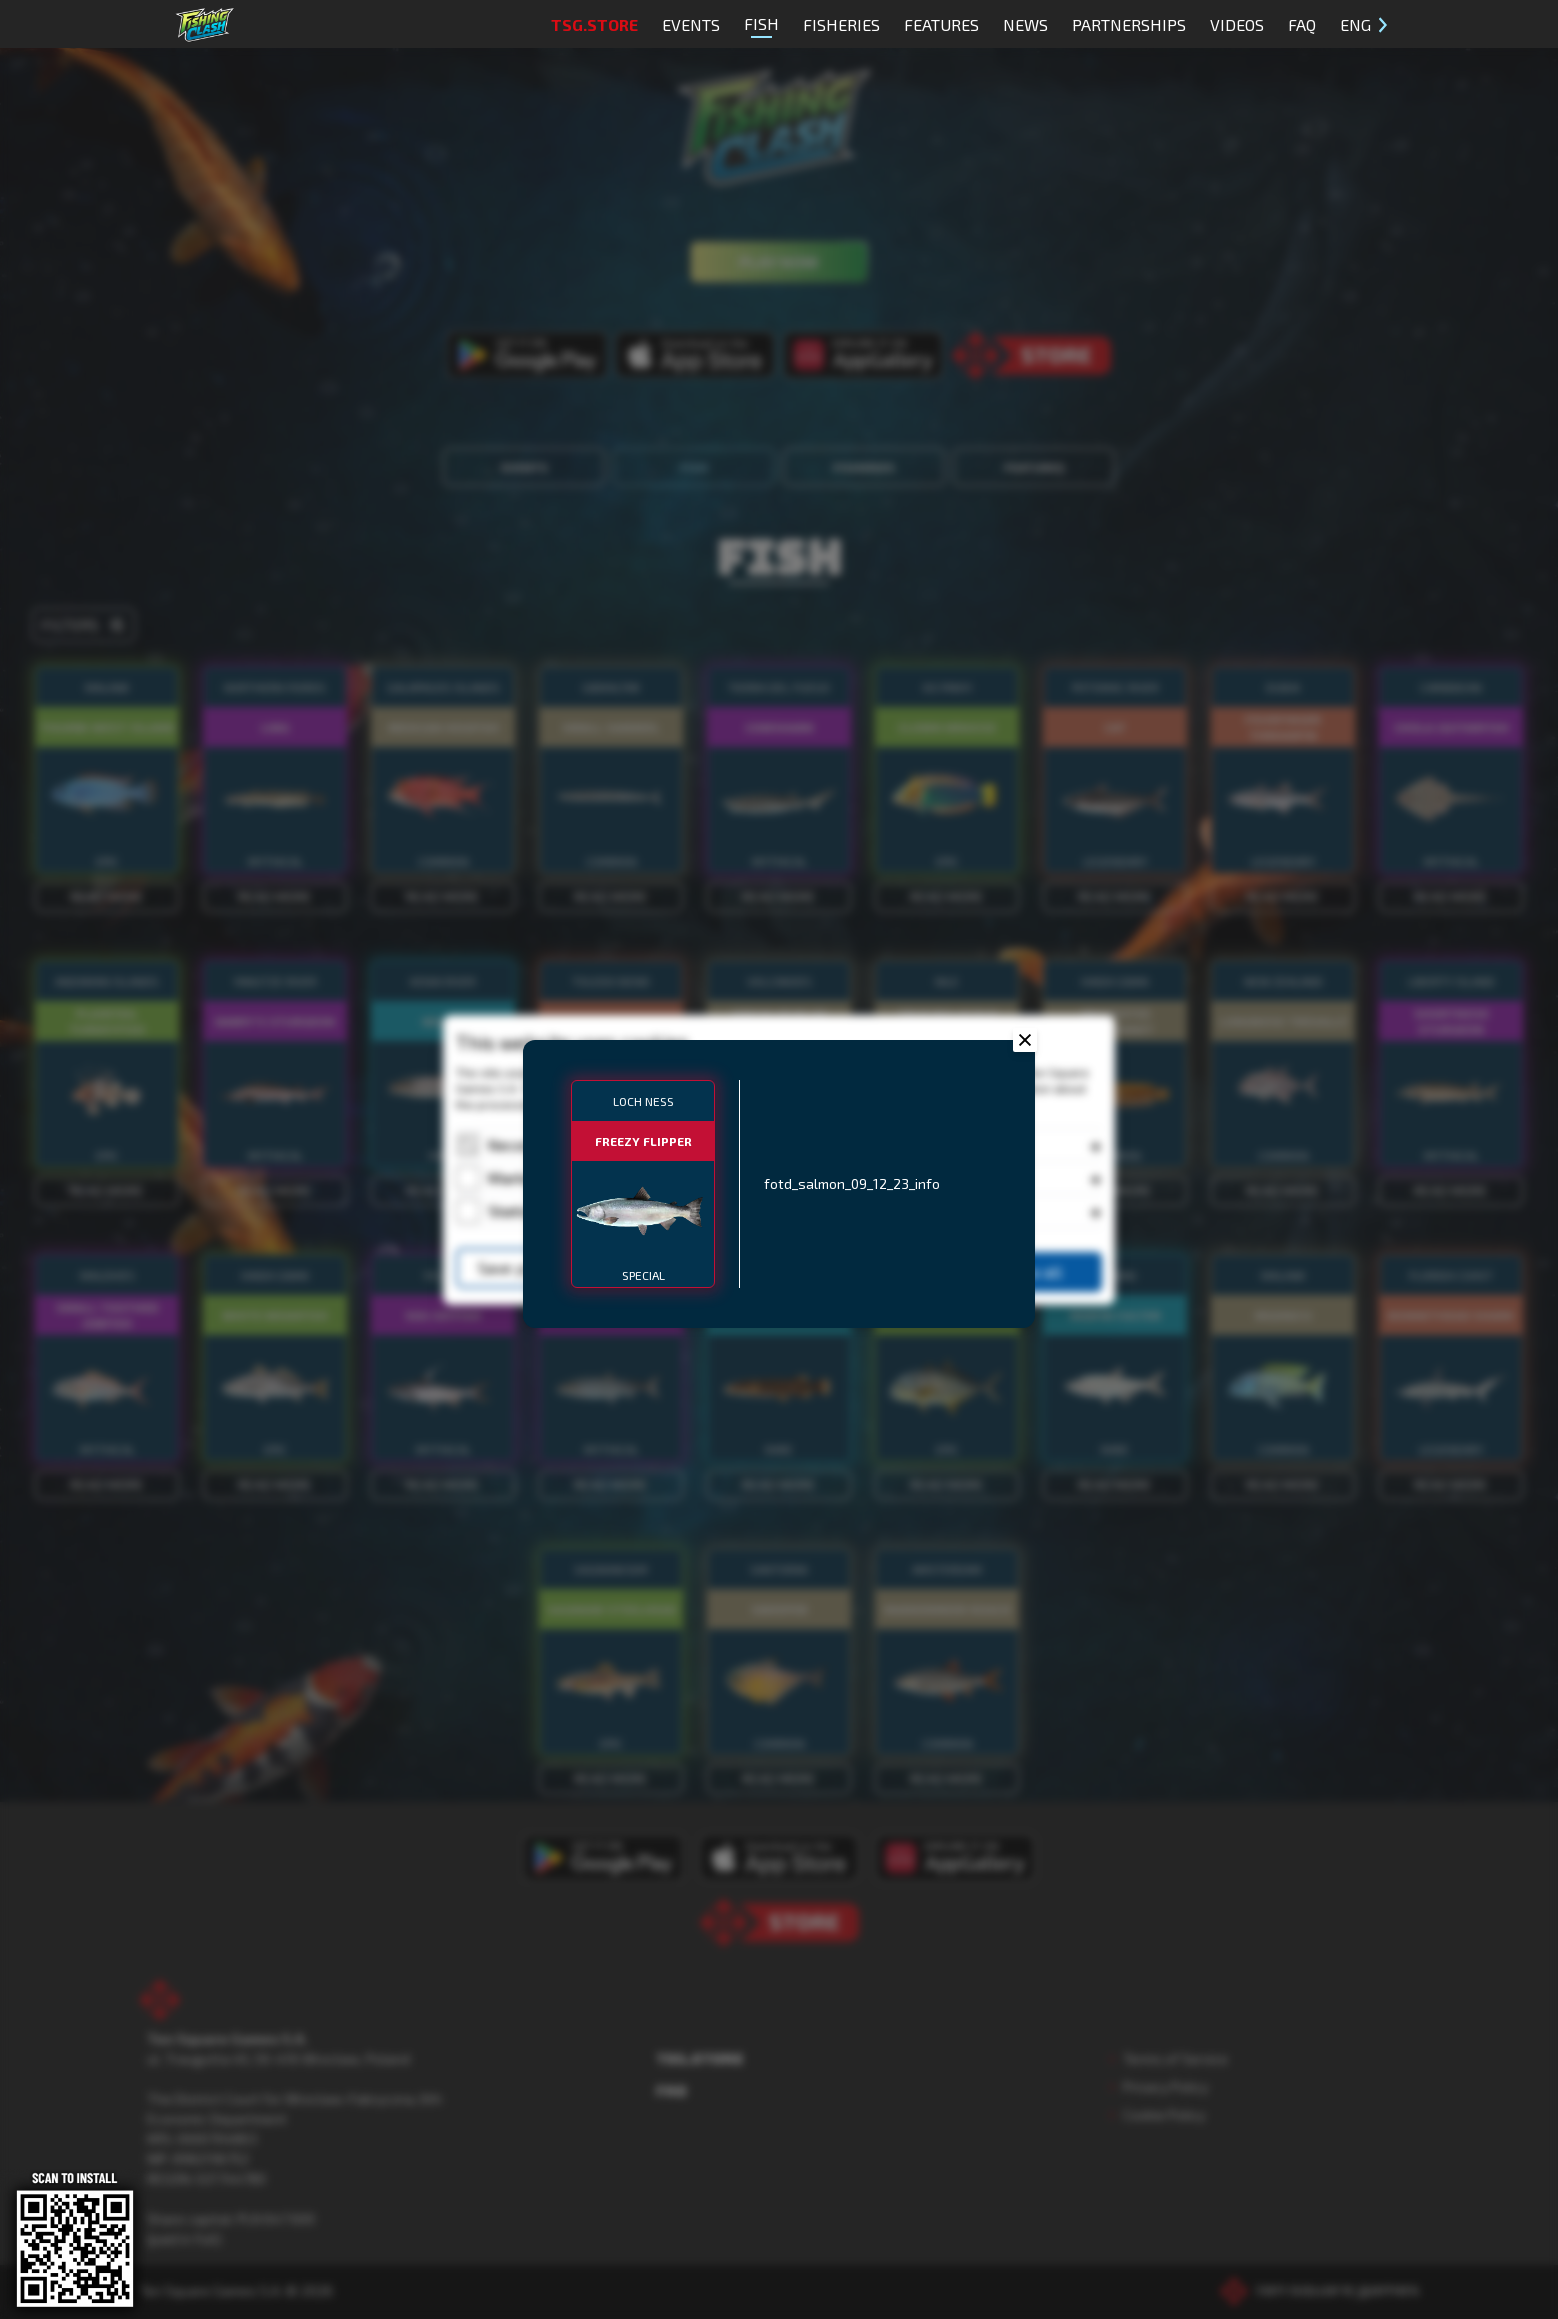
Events (691, 24)
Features (941, 24)
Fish (761, 26)
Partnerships (1129, 24)
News (1025, 24)
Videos (1237, 24)
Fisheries (841, 24)
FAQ (1302, 24)
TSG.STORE (594, 24)
